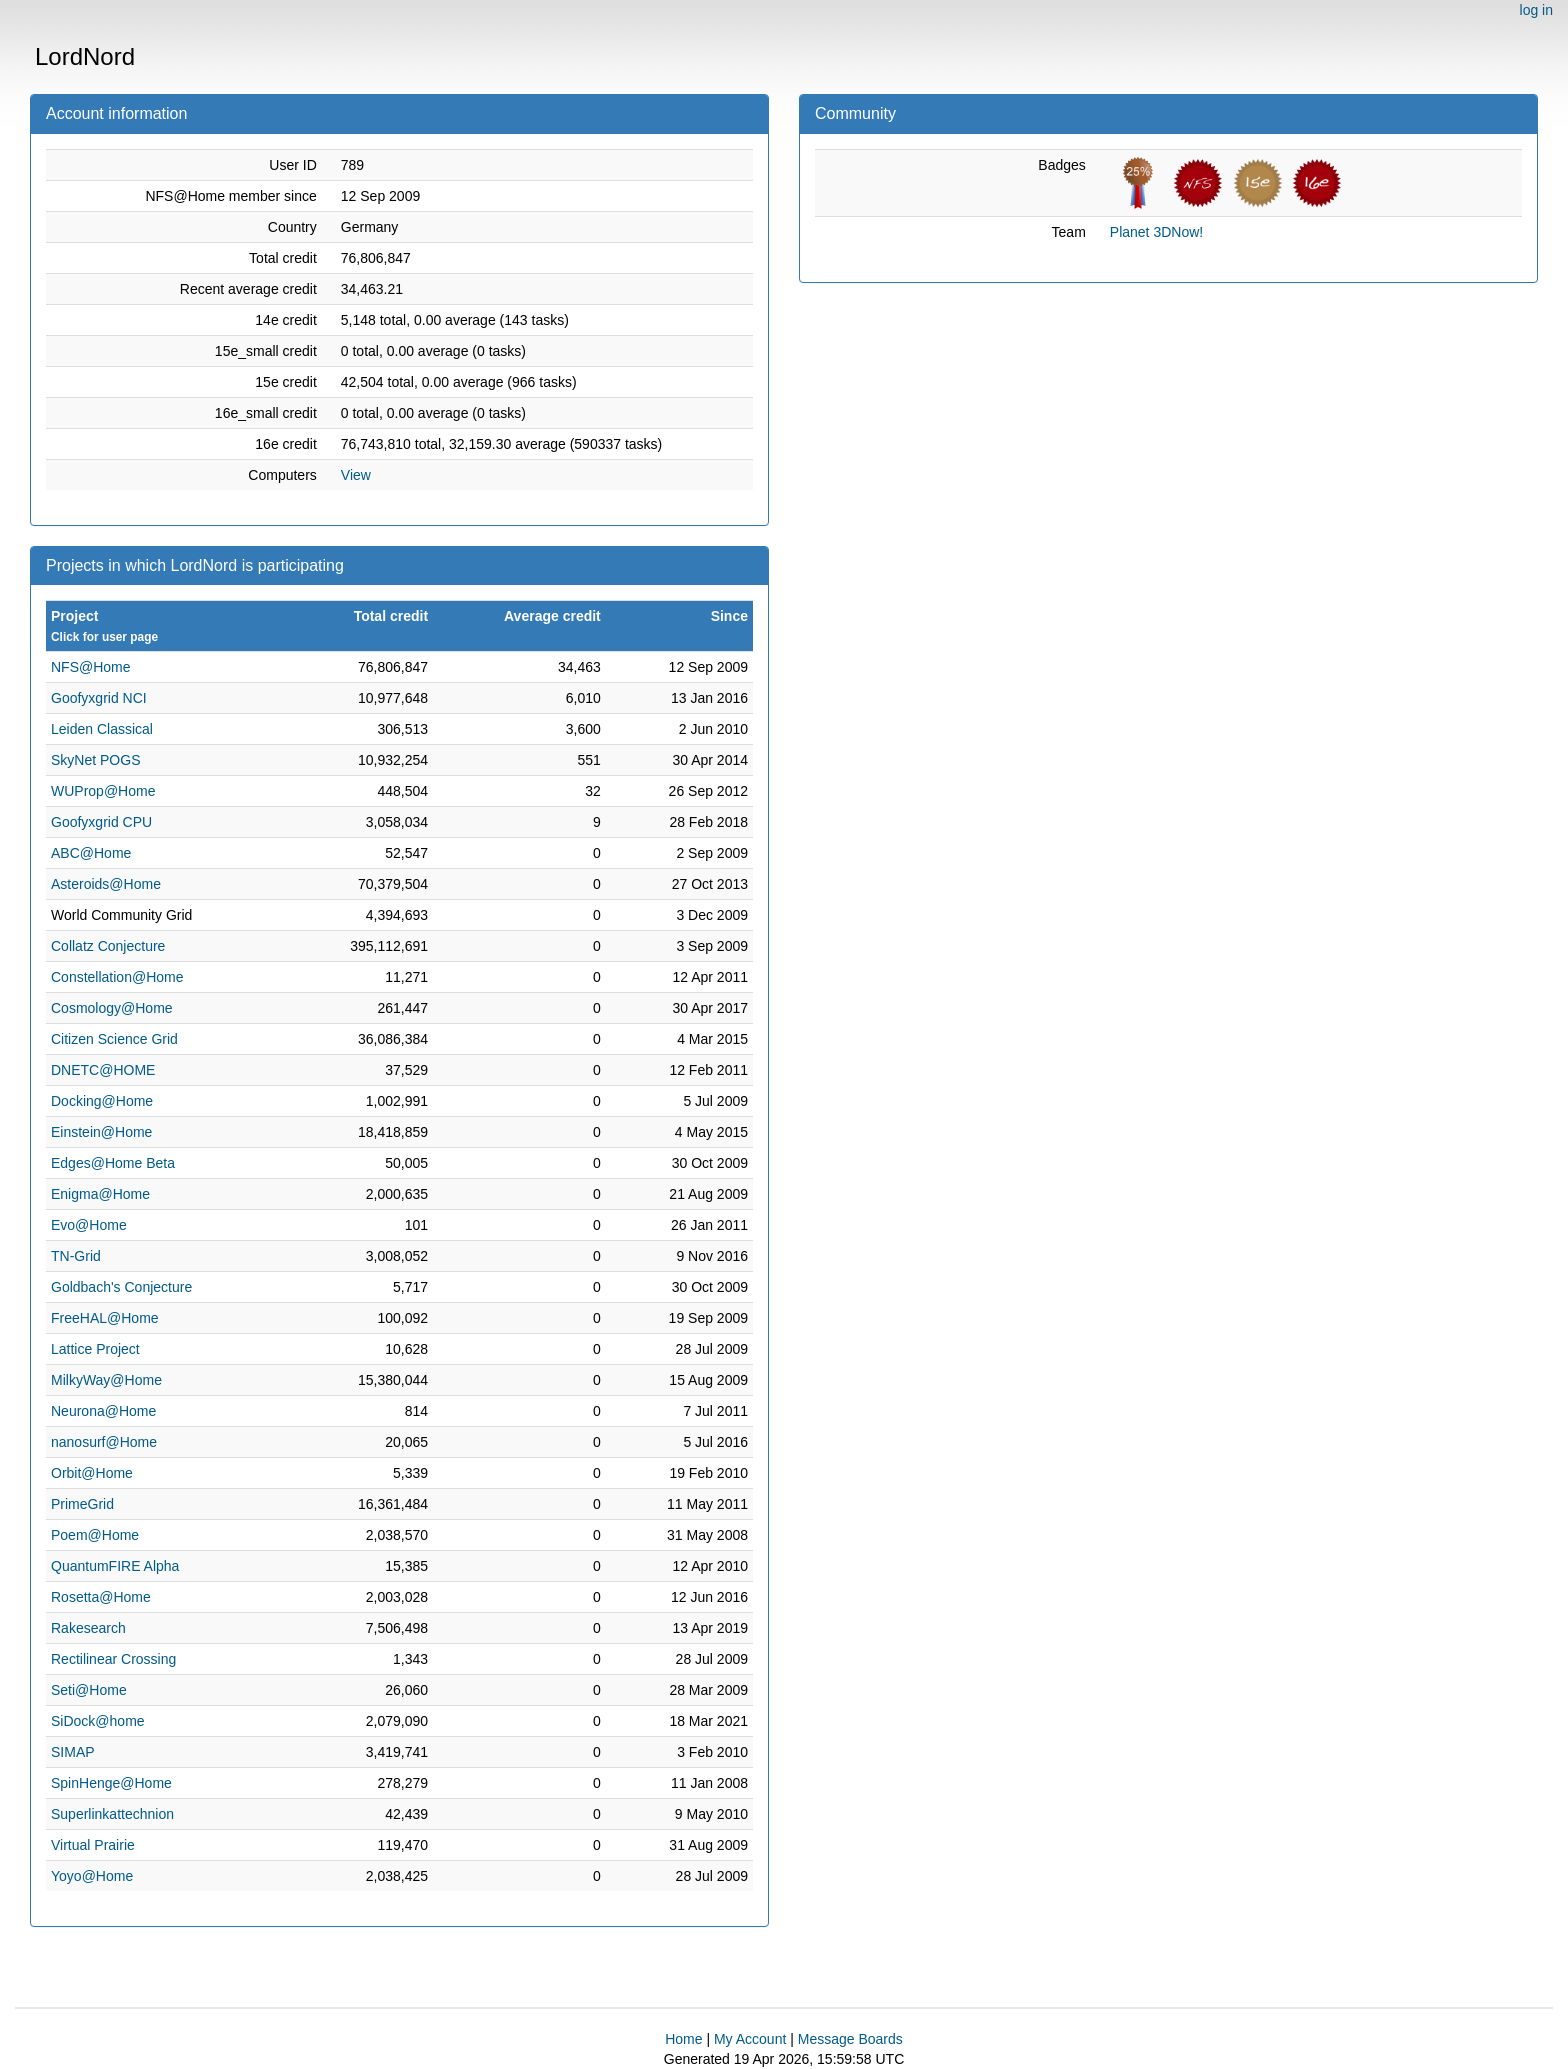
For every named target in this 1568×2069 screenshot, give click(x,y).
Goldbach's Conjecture (121, 1287)
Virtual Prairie (93, 1845)
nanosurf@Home (104, 1442)
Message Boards (850, 2039)
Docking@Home (102, 1101)
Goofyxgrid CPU (101, 822)
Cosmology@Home (112, 1008)
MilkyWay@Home (106, 1380)
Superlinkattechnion (112, 1814)
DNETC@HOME (103, 1070)
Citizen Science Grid (114, 1039)
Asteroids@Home (106, 884)
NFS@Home (91, 667)
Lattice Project (95, 1349)
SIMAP (73, 1752)
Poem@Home (95, 1535)
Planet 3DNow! (1156, 232)
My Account (750, 2039)
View (356, 475)
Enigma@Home (100, 1194)
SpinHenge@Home (111, 1783)
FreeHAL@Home (105, 1318)
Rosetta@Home (101, 1597)
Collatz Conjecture (108, 946)
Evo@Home (89, 1225)
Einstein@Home (101, 1132)
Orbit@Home (92, 1473)
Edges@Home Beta (113, 1163)
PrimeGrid (82, 1504)
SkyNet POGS (95, 760)
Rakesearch (88, 1628)
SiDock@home (98, 1721)
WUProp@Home (103, 791)
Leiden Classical (102, 729)
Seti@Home (89, 1690)
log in (1536, 10)
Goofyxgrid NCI (99, 698)
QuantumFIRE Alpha (115, 1566)
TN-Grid (76, 1256)
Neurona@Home (103, 1411)
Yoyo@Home (92, 1876)
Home (683, 2039)
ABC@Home (91, 853)
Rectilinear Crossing (113, 1659)
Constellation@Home (117, 977)
